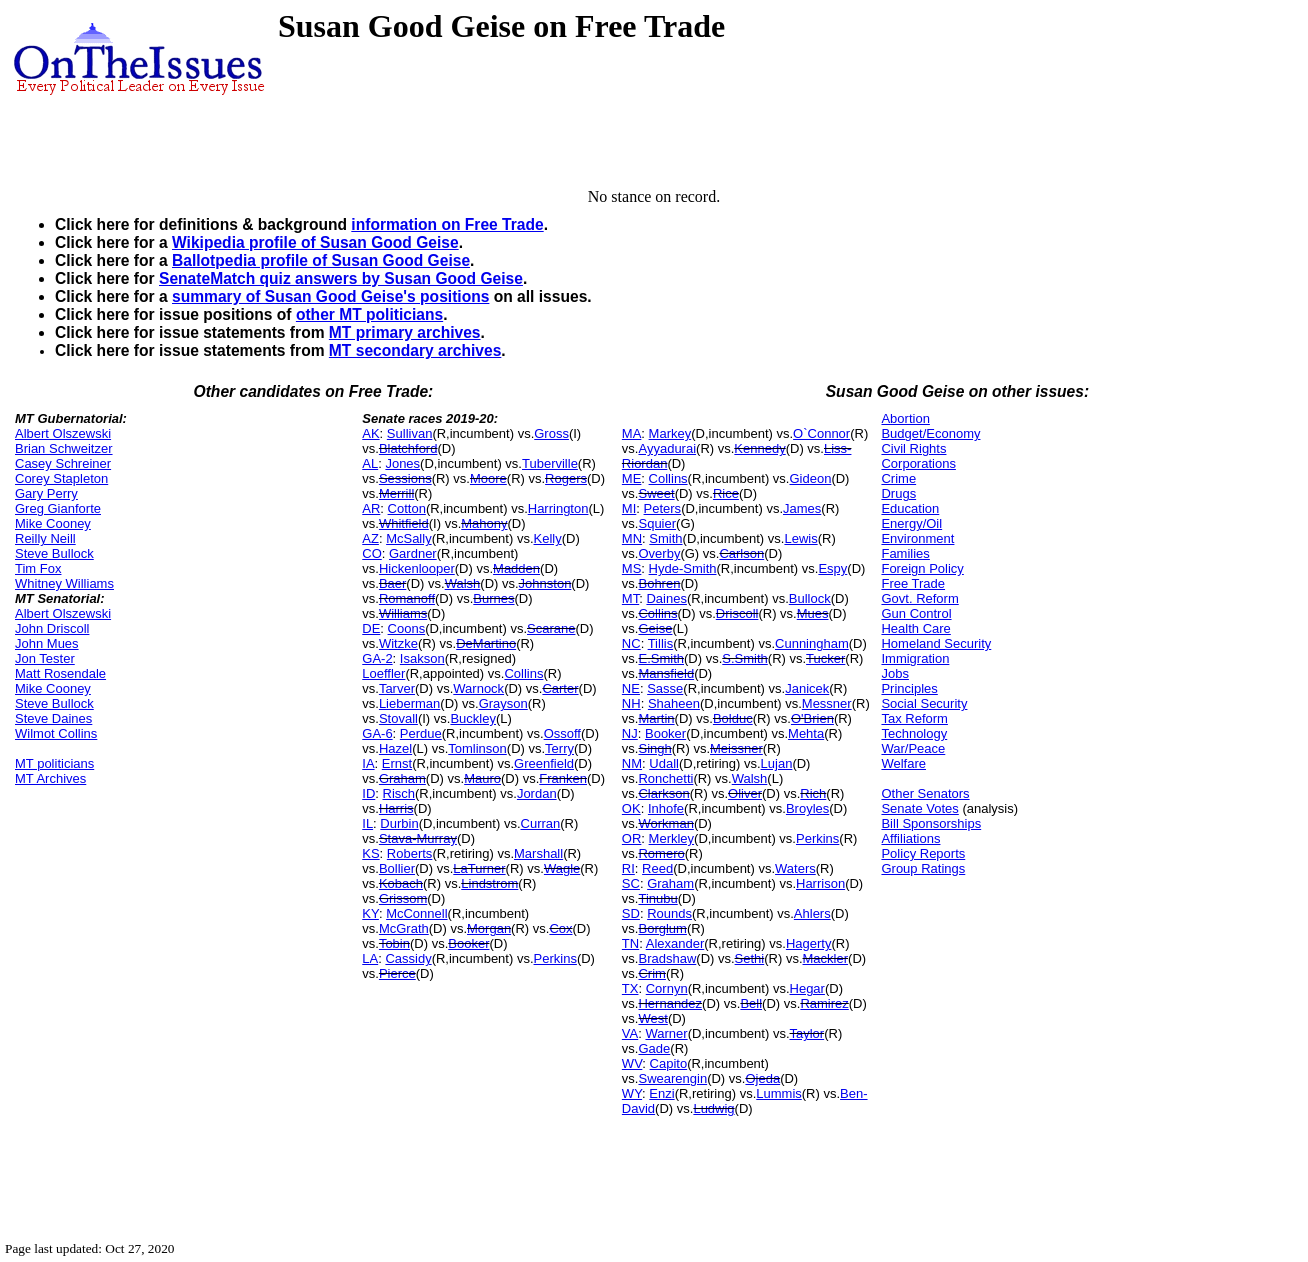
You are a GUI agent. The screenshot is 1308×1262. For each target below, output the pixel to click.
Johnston (545, 583)
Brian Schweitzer (64, 448)
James (802, 508)
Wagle (562, 868)
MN (632, 538)
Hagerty (809, 943)
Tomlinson (477, 748)
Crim (651, 973)
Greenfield (544, 763)
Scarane (551, 628)
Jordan (537, 793)
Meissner (736, 748)
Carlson (741, 553)
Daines (666, 598)
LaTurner (479, 868)
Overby (659, 553)
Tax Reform (914, 718)
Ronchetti (665, 778)
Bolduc (733, 718)
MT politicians (54, 763)
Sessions (405, 478)
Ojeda (762, 1078)
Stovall (398, 718)
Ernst (397, 763)
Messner (827, 703)
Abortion (905, 418)
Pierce (397, 973)
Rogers (566, 478)
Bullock (810, 598)
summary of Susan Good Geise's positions (330, 296)
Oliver (745, 793)
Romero (661, 853)
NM (632, 763)
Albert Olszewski (63, 433)
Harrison (820, 883)
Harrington (558, 508)
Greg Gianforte (58, 508)
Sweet (656, 493)
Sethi (750, 958)
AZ (370, 538)
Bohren (659, 583)
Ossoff (562, 733)
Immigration (915, 658)
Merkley (672, 838)
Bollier (397, 868)
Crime (898, 478)
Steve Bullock (54, 553)
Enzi (661, 1093)
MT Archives (50, 778)
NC (631, 643)
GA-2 (377, 658)
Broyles (807, 808)
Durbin (399, 823)
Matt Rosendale (60, 673)
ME (632, 478)
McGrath (404, 928)
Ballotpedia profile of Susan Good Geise (321, 260)
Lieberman (409, 703)
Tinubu (657, 898)
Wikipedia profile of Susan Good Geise (315, 242)
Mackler (826, 958)
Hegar (807, 988)
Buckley (473, 718)
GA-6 (377, 733)
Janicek (807, 688)
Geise (655, 628)
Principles (909, 688)
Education (910, 508)
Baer (392, 583)
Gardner (413, 553)
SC (631, 883)
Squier (657, 523)
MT (630, 598)
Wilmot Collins (56, 733)
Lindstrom (489, 883)
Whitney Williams (64, 583)
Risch (399, 793)
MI (629, 508)
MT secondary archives (415, 350)
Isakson (422, 658)
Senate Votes (919, 808)
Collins (523, 673)
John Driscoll (52, 628)
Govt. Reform (919, 598)
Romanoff (407, 598)
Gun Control (916, 613)
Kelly (548, 538)
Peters (663, 508)
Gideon (810, 478)
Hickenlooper (417, 568)
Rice (726, 493)
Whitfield (404, 523)
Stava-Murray (418, 838)
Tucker (825, 658)
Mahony (484, 523)
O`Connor (821, 433)
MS (632, 568)
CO (372, 553)
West (652, 1018)
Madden (516, 568)
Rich (813, 793)
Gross (551, 433)
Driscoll (737, 613)
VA (630, 1033)
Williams (403, 613)
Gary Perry (46, 493)
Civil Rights (913, 448)
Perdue (421, 733)
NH (631, 703)
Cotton (407, 508)
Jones (402, 463)
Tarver (397, 688)
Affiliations (910, 838)
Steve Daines (53, 718)
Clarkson (663, 793)
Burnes (493, 598)
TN (630, 943)
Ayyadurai (667, 448)
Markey (670, 433)
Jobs (894, 673)
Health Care (915, 628)
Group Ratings (923, 868)
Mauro (482, 778)
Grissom (403, 898)
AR (371, 508)
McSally (409, 538)
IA (368, 763)
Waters (795, 868)
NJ (630, 733)
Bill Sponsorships (931, 823)
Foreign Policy (922, 568)
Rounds (669, 913)
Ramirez (824, 1003)
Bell (751, 1003)
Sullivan (410, 433)
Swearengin (672, 1078)
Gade (654, 1048)
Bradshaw (667, 958)
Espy (832, 568)
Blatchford (408, 448)
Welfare (903, 763)
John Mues (47, 643)
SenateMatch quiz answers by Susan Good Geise (341, 278)
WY (632, 1093)
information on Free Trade (447, 224)
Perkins (555, 958)
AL (370, 463)
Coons (407, 628)
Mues (813, 613)
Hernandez (670, 1003)
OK (631, 808)
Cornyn (667, 988)
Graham (402, 778)
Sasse (665, 688)
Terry (559, 748)
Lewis (800, 538)
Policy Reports (923, 853)
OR (632, 838)
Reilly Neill (45, 538)
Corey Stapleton (61, 478)
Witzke (398, 643)
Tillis (661, 643)
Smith (665, 538)
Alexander (675, 943)
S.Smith (745, 658)
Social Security (924, 703)
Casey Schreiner (63, 463)
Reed (657, 868)
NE (631, 688)
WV (632, 1063)
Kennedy (759, 448)
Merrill (396, 493)
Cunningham (812, 643)
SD (631, 913)
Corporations (918, 463)
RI (628, 868)
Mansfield (666, 673)
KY (370, 913)
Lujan (777, 763)
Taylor (807, 1033)
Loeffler (383, 673)
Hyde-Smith (683, 568)
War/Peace (913, 748)
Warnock (478, 688)
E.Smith (661, 658)
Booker (468, 943)
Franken (563, 778)
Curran (541, 823)
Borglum (662, 928)
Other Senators (925, 793)
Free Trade (913, 583)
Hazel (395, 748)
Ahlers (812, 913)
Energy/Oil (911, 523)
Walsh (463, 583)
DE (371, 628)
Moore (488, 478)
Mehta (806, 733)
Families (905, 553)
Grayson (503, 703)
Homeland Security (936, 643)
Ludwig (713, 1108)
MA (632, 433)
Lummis (779, 1093)
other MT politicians (369, 314)
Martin (656, 718)
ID (368, 793)
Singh (654, 748)
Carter (560, 688)
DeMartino (486, 643)
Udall (664, 763)
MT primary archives (405, 332)
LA (370, 958)
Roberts (410, 853)
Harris (396, 808)
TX (630, 988)
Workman (665, 823)
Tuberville (550, 463)
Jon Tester (45, 658)
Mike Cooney (53, 523)
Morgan (489, 928)
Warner (666, 1033)
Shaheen (674, 703)
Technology (914, 733)
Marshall (538, 853)
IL (367, 823)
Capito (669, 1063)
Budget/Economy (930, 433)
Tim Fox (38, 568)
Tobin (394, 943)
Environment (917, 538)
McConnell (416, 913)
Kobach (401, 883)
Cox (560, 928)
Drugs (898, 493)
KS (370, 853)
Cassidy (408, 958)
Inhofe (666, 808)
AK (370, 433)
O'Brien (812, 718)
